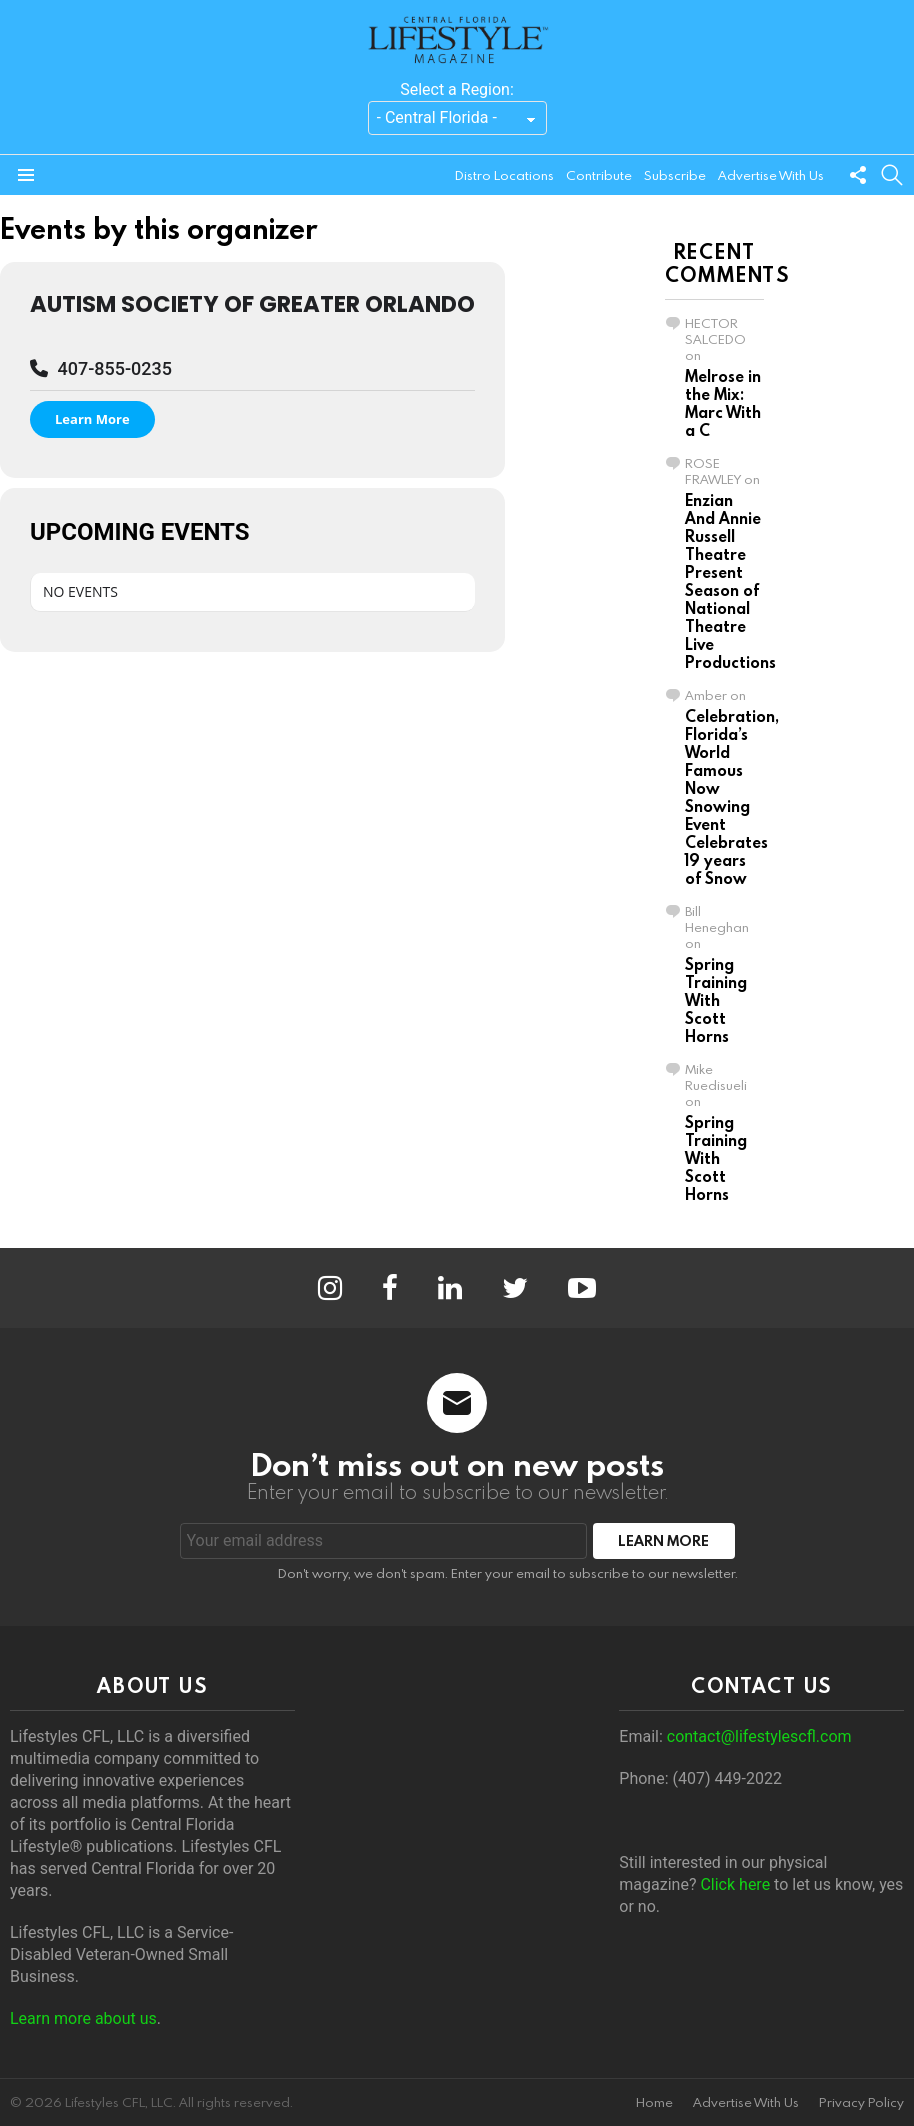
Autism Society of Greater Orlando (252, 304)
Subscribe (675, 175)
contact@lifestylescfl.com (759, 1736)
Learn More (92, 419)
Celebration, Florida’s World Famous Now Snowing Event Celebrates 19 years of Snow (732, 797)
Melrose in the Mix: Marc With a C (723, 403)
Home (654, 2102)
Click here (735, 1884)
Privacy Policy (861, 2102)
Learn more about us (83, 2018)
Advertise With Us (771, 175)
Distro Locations (504, 175)
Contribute (599, 175)
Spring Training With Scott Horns (716, 1000)
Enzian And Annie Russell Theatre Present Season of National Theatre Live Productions (730, 581)
